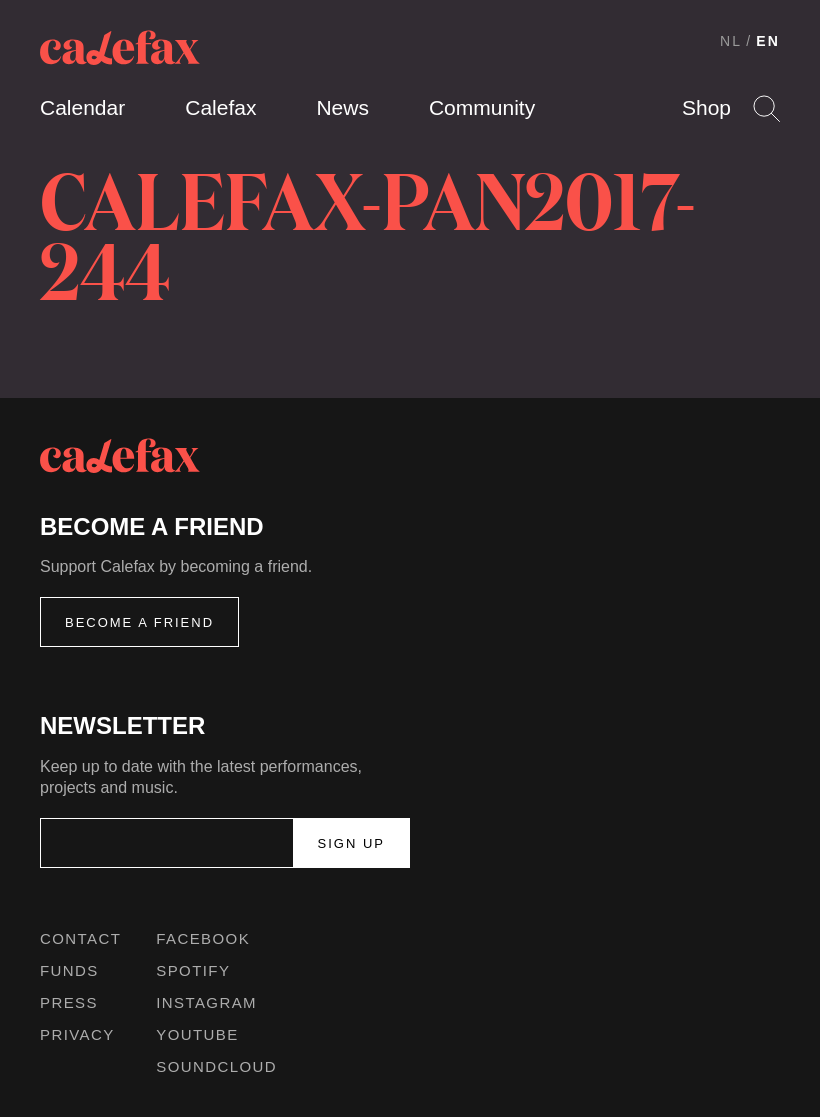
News (342, 107)
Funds (69, 970)
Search (766, 108)
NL (731, 41)
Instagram (206, 1002)
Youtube (197, 1034)
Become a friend (139, 622)
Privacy (77, 1034)
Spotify (193, 970)
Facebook (203, 938)
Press (69, 1002)
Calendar (82, 107)
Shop (706, 107)
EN (768, 41)
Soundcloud (216, 1066)
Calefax (220, 107)
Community (482, 107)
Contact (80, 938)
